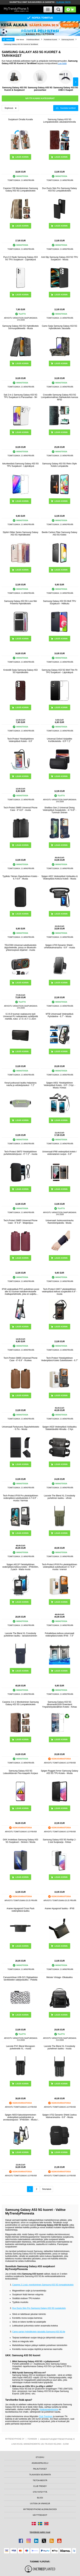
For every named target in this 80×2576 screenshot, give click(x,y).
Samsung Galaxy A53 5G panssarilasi (40, 80)
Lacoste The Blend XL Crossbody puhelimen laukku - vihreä (59, 1496)
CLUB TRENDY (40, 2486)
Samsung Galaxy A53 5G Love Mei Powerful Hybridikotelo (20, 602)
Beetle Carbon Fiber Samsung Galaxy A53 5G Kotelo (59, 533)
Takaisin (9, 39)
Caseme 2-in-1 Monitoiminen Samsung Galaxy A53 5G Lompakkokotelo (20, 1703)
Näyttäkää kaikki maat (40, 2532)
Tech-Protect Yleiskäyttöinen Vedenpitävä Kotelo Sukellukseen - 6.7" (59, 1359)
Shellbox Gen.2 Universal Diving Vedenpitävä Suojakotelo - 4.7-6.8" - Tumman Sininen (59, 810)
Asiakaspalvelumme (48, 2409)
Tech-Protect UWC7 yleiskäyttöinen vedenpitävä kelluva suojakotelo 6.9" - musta (59, 1291)
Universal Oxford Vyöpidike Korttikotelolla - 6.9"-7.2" (59, 740)
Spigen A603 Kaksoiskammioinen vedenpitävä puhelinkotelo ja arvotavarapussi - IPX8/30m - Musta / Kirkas (20, 2117)
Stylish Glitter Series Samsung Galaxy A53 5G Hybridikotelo (20, 533)
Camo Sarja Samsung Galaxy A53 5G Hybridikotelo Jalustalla (59, 327)
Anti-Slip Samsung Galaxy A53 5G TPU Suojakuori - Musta (59, 258)
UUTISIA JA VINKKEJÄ (40, 2503)
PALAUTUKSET (40, 2469)
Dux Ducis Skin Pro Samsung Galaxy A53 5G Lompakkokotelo (59, 189)
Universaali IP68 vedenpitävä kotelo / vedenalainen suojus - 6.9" (59, 1152)
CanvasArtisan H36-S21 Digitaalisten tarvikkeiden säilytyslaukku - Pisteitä (20, 1978)
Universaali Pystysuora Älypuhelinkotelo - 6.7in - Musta (20, 1428)
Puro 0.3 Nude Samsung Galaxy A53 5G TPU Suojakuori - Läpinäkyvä (20, 258)
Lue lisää (62, 63)
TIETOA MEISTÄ (40, 2480)
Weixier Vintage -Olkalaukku (59, 1977)
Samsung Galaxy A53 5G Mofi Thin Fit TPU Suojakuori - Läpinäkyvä (59, 671)
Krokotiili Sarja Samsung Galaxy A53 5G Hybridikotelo (20, 671)
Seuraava (46, 2189)
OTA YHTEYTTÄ (40, 2492)
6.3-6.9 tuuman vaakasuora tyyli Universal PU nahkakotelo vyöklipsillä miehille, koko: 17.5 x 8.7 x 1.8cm (20, 1016)
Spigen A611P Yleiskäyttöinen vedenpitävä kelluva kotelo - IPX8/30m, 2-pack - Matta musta (20, 1567)
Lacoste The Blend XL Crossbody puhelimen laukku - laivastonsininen (20, 1634)
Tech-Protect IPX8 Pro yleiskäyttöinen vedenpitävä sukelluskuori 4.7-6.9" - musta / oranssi (59, 1567)
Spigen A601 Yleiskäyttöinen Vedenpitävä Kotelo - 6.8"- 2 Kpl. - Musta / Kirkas (59, 1085)
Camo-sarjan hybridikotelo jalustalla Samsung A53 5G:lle (38, 2331)
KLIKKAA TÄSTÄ (63, 2)
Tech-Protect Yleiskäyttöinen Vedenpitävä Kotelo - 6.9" (20, 740)
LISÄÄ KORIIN (61, 157)
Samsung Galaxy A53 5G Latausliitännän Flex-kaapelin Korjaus (20, 1772)
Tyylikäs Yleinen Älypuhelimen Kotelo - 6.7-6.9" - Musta (20, 877)
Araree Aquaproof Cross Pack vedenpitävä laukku (20, 1909)
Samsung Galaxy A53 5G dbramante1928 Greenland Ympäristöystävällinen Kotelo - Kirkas (59, 1704)
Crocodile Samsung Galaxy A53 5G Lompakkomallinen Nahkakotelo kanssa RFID (59, 397)
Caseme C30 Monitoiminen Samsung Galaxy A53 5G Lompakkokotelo (20, 189)
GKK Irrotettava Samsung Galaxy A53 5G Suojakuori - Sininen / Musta (20, 1840)
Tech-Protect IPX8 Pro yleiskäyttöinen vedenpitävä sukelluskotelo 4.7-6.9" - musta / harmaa (20, 1498)
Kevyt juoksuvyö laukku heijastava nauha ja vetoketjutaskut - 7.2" (20, 1084)
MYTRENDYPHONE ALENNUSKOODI (40, 2509)
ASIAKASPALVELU (40, 2463)
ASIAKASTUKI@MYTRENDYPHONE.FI (57, 2439)
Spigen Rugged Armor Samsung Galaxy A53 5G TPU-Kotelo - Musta (59, 1772)
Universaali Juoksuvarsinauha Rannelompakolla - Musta (59, 1221)
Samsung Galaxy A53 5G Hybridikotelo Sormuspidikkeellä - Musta (20, 327)
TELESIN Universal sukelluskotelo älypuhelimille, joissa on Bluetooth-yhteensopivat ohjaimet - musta (20, 947)
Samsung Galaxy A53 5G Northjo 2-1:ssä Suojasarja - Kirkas (59, 1840)
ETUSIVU (40, 2457)
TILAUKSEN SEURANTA (40, 2475)
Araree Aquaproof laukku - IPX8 (59, 1908)
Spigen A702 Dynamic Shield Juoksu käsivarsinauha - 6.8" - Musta (59, 2116)
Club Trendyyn (45, 2416)
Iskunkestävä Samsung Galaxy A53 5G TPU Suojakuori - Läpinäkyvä (20, 464)
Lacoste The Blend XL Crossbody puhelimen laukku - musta (59, 2047)
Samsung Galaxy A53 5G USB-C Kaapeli (65, 80)
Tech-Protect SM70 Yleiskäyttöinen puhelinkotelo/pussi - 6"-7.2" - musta (20, 1152)
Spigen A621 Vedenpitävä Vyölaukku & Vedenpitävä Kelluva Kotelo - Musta (59, 877)
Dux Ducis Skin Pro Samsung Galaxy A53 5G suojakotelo (39, 2308)
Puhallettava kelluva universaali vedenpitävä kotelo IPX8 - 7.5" (59, 1634)
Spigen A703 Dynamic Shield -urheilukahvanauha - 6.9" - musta (59, 946)
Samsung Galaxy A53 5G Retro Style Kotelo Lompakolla (59, 464)
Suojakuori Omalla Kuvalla (20, 119)
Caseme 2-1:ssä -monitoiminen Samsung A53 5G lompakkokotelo (43, 2284)
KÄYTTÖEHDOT (40, 2515)
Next (75, 81)
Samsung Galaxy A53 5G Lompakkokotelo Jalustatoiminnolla (59, 120)
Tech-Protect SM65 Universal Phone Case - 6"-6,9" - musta (20, 808)
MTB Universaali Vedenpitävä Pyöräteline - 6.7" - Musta (59, 1015)
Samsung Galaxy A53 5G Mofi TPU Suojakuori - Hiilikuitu (59, 602)
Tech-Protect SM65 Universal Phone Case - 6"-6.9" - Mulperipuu (20, 1221)
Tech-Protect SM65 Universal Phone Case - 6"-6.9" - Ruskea (20, 1359)
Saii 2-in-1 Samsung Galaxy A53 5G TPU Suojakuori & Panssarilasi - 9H (20, 396)
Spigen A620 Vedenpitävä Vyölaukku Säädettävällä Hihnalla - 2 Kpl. (59, 1428)
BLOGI (40, 2498)
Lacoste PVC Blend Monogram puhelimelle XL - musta (20, 2047)
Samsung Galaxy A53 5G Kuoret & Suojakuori (14, 80)
